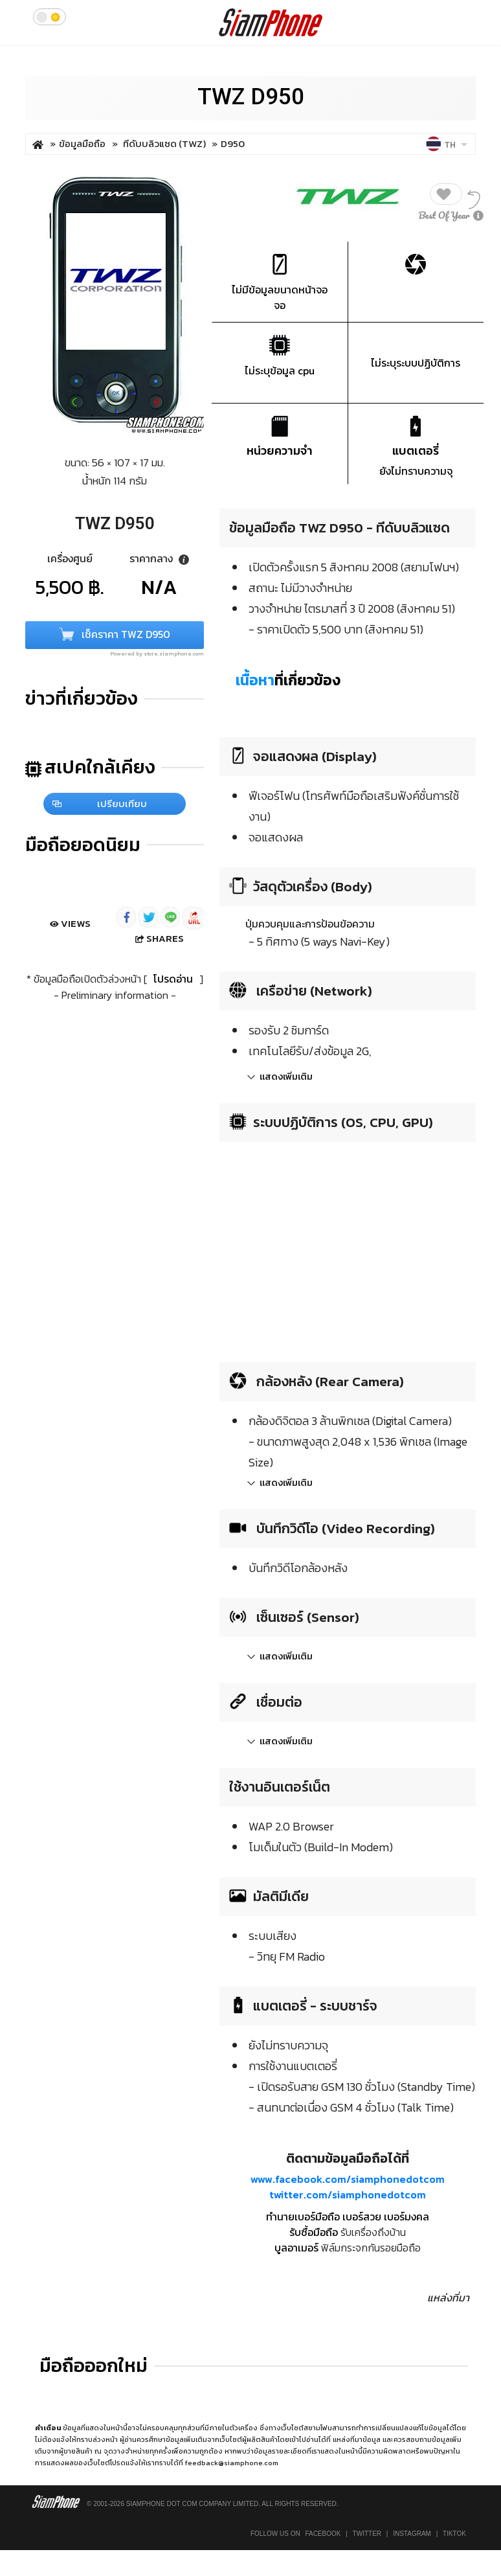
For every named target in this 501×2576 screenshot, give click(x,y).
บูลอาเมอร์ (296, 2247)
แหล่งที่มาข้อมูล (357, 2439)
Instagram (412, 2533)
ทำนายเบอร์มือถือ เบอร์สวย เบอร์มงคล (347, 2216)
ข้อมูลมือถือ (82, 143)
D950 (233, 143)
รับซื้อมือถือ (313, 2232)
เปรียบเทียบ (100, 803)
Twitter (367, 2533)
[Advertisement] (328, 1248)
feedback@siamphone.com (231, 2462)
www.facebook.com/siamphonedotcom (348, 2179)
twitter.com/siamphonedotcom (347, 2194)
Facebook (322, 2533)
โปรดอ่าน (173, 978)
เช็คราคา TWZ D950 (114, 635)
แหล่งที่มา (448, 2297)
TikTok (454, 2533)
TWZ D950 (250, 96)
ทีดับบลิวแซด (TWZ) (165, 143)
